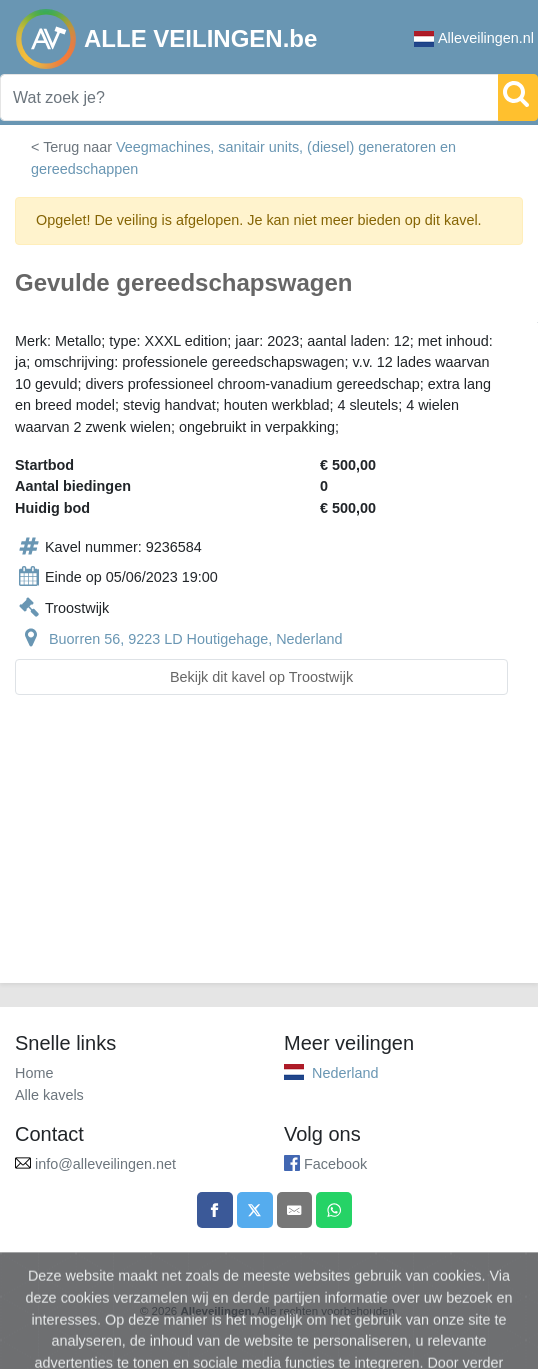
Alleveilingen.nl (474, 38)
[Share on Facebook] (215, 1210)
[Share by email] (295, 1210)
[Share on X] (255, 1210)
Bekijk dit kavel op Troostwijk (261, 677)
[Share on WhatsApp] (334, 1210)
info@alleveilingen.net (105, 1164)
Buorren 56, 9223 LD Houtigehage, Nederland (196, 639)
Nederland (345, 1073)
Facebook (335, 1164)
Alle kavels (49, 1095)
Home (34, 1073)
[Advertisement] (269, 851)
